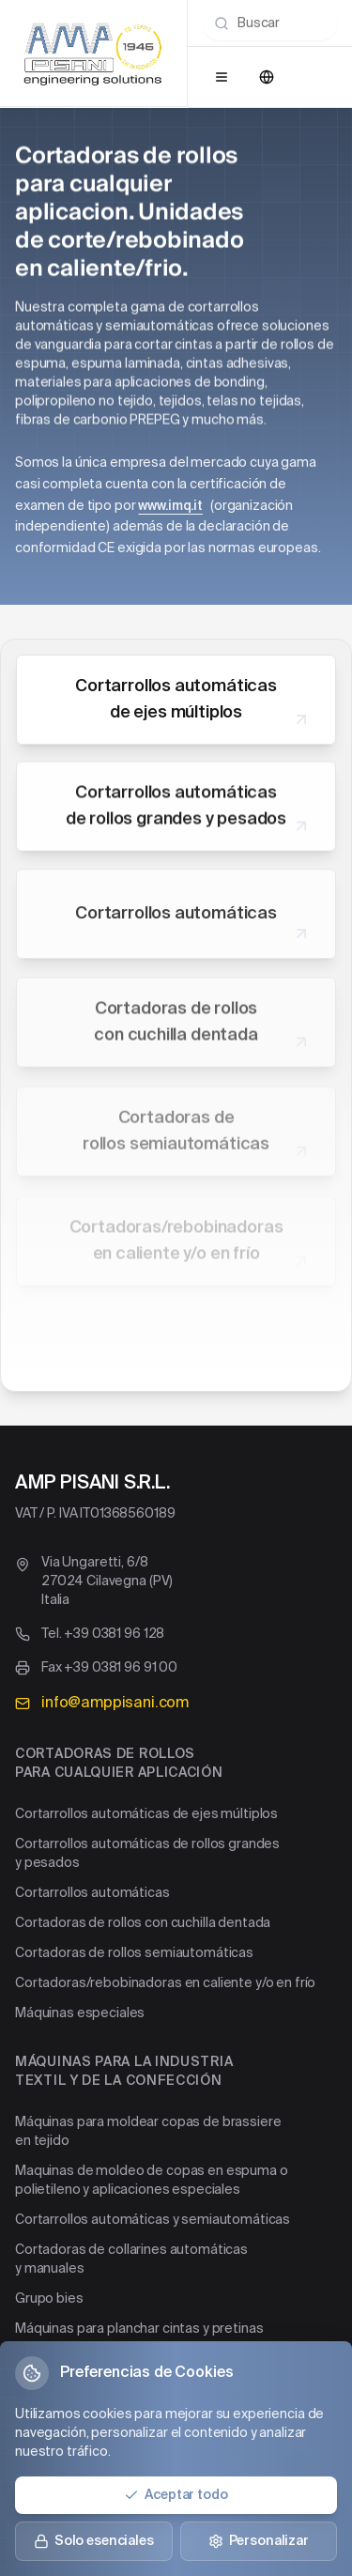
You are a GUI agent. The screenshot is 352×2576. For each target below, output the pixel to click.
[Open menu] (221, 77)
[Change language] (266, 77)
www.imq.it (170, 506)
